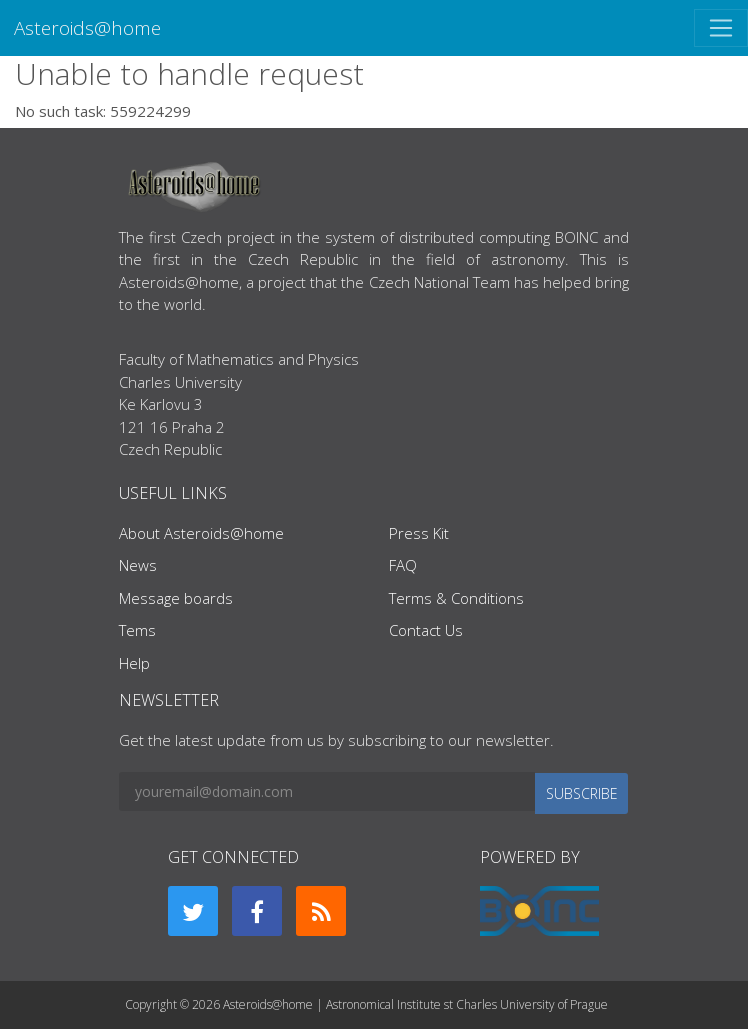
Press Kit (419, 533)
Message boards (176, 598)
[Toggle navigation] (721, 28)
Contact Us (426, 630)
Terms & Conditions (456, 598)
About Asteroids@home (201, 533)
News (138, 565)
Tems (137, 630)
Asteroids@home (87, 27)
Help (134, 663)
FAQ (403, 565)
